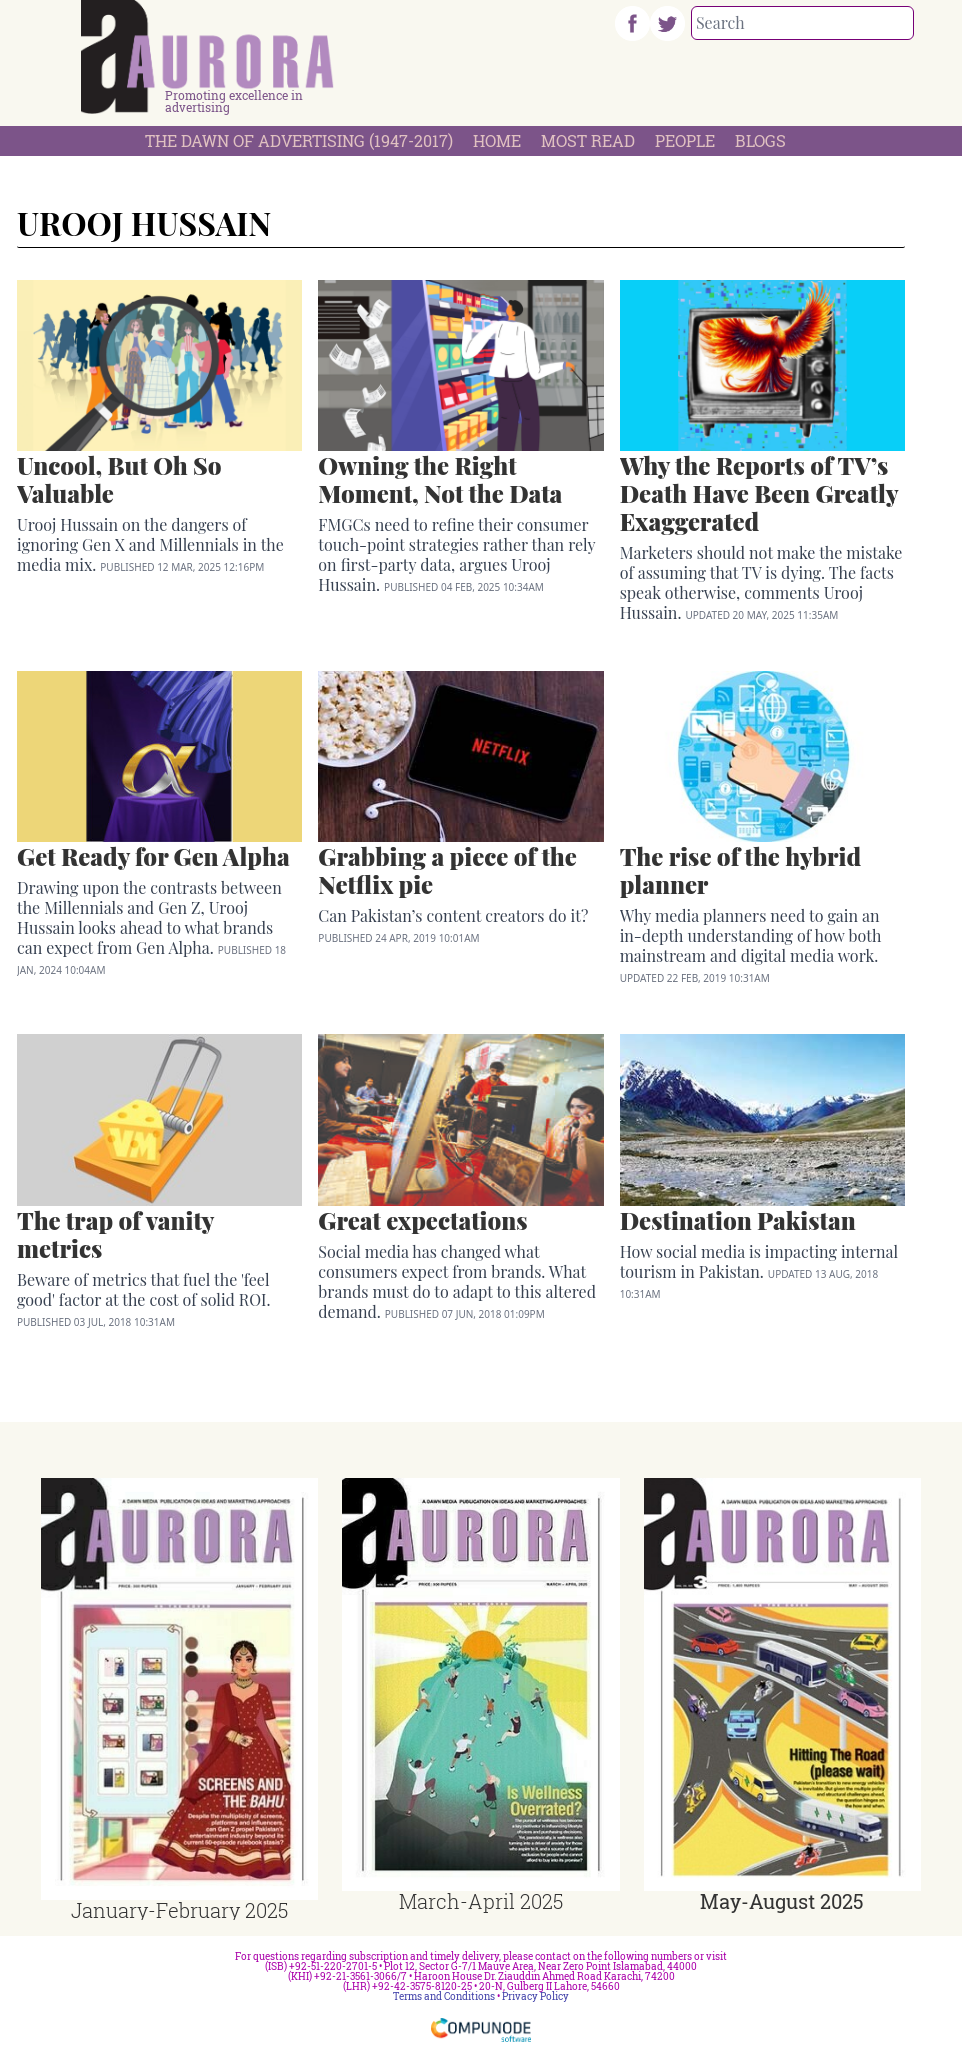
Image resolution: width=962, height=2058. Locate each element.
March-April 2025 (481, 1901)
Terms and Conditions (444, 1996)
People (685, 140)
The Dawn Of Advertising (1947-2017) (299, 140)
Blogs (760, 140)
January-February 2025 (179, 1910)
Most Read (588, 140)
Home (497, 140)
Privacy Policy (535, 1996)
